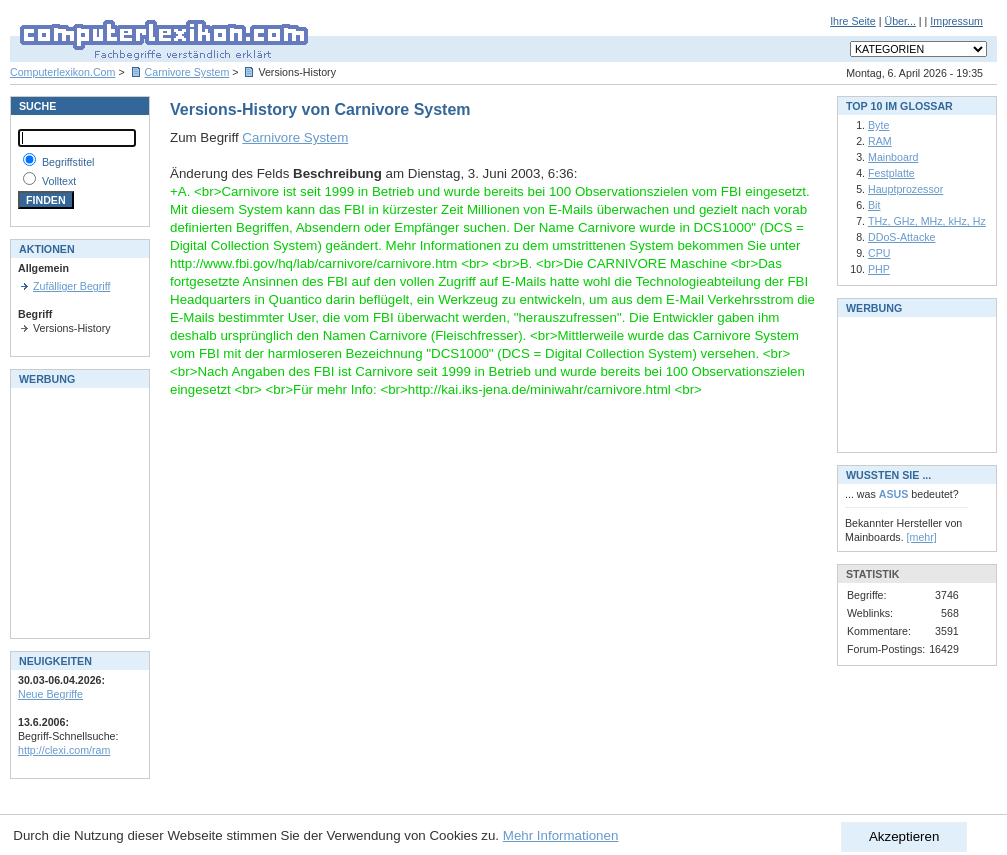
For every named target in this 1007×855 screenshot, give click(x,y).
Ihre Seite (853, 21)
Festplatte (891, 173)
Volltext (59, 181)
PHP (879, 269)
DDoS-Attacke (902, 237)
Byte (878, 125)
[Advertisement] (78, 511)
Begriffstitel (68, 162)
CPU (879, 253)
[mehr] (922, 537)
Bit (874, 205)
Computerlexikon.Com (62, 72)
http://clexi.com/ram (64, 750)
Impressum (956, 21)
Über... (899, 21)
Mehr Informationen (561, 835)
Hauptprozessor (905, 189)
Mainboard (893, 157)
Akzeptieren (904, 836)
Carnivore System (187, 72)
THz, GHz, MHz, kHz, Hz (927, 221)
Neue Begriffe (50, 694)
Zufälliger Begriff (71, 286)
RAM (880, 141)
